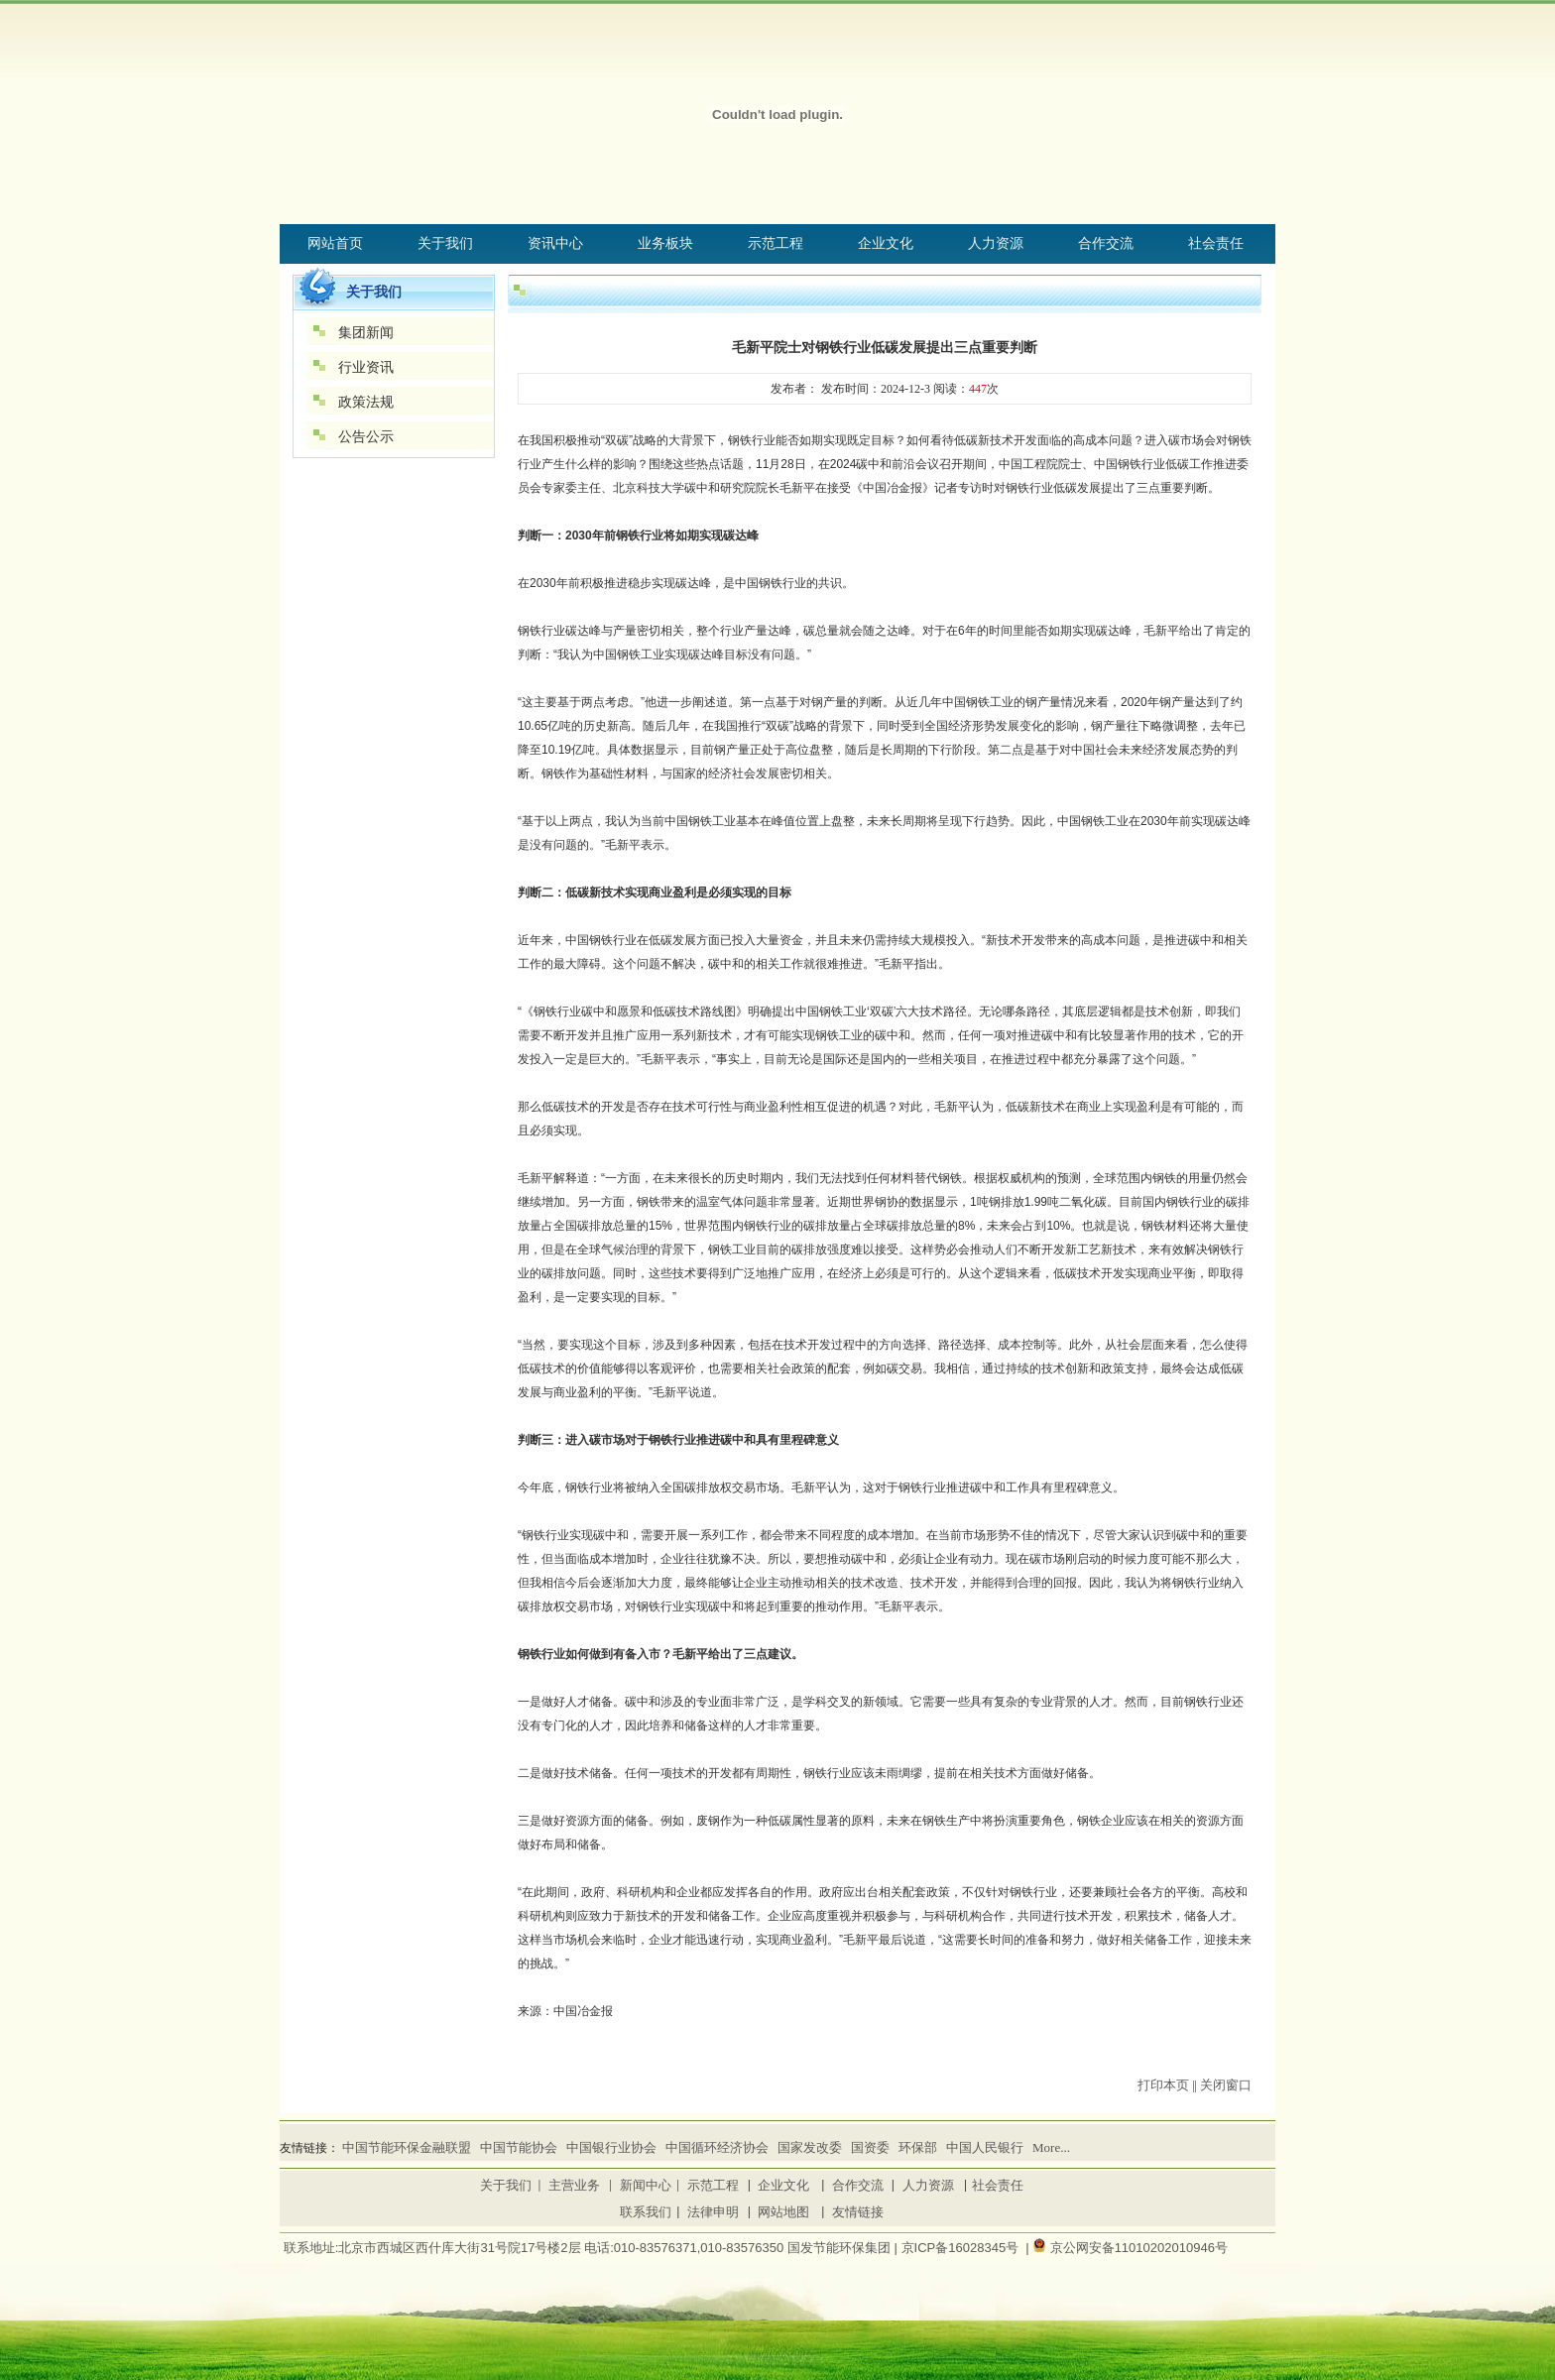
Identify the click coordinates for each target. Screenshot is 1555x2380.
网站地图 (783, 2211)
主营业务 (574, 2185)
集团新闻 (366, 332)
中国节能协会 (518, 2147)
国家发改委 (810, 2147)
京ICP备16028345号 (960, 2247)
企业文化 (783, 2185)
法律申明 (713, 2211)
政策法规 (366, 402)
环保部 (917, 2147)
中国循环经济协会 (717, 2147)
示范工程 (713, 2185)
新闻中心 (645, 2185)
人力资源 (928, 2185)
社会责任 (997, 2185)
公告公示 (366, 436)
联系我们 (645, 2211)
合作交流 (858, 2185)
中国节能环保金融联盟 (406, 2147)
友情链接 (858, 2211)
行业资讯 (366, 367)
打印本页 (1163, 2085)
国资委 (870, 2147)
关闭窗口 (1226, 2085)
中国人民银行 (984, 2147)
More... (1051, 2147)
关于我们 (506, 2185)
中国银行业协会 (611, 2147)
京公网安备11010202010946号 (1139, 2247)
